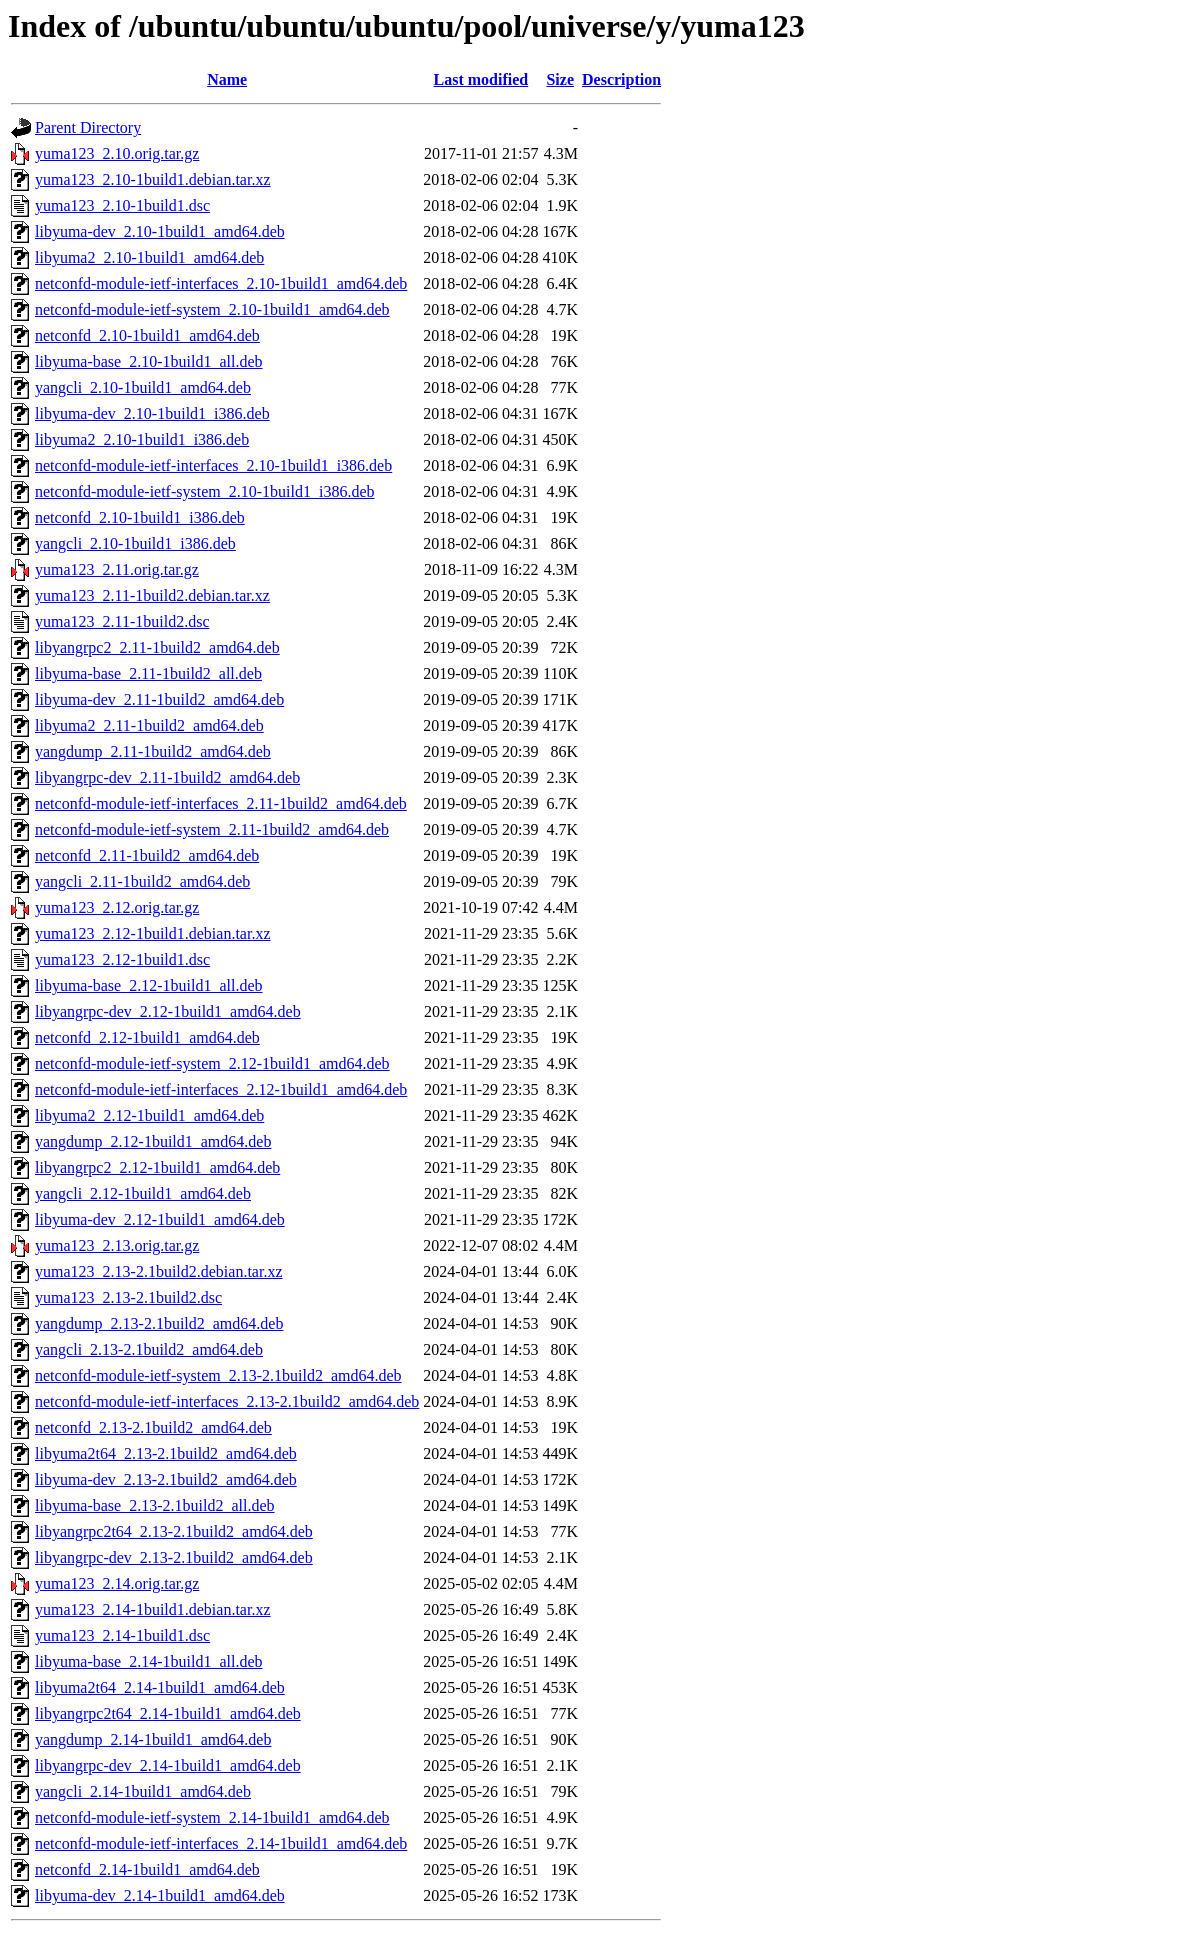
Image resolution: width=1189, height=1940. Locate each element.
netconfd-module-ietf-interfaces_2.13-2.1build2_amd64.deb (227, 1401)
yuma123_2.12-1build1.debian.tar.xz (153, 933)
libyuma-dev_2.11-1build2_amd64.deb (159, 699)
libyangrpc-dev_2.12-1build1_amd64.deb (168, 1011)
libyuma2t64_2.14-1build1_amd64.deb (160, 1687)
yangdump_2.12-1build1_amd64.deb (153, 1141)
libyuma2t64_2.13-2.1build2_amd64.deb (166, 1453)
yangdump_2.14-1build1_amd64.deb (153, 1739)
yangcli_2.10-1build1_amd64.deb (143, 387)
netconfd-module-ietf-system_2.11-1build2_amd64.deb (212, 829)
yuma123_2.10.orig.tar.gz (117, 153)
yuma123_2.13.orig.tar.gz (117, 1245)
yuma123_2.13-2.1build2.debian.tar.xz (159, 1271)
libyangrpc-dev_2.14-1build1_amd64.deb (168, 1765)
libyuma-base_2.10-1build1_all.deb (149, 361)
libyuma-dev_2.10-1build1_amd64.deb (160, 231)
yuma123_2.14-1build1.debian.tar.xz (153, 1609)
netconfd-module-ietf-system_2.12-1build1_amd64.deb (212, 1063)
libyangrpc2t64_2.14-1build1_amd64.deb (168, 1713)
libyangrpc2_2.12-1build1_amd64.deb (157, 1167)
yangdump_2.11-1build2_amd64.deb (153, 751)
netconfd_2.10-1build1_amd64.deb (147, 335)
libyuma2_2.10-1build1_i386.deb (142, 439)
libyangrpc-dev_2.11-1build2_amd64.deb (167, 777)
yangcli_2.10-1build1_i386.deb (135, 543)
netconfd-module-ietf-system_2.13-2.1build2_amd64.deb (218, 1375)
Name (227, 79)
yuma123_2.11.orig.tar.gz (117, 569)
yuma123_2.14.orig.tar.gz (117, 1583)
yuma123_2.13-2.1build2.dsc (128, 1297)
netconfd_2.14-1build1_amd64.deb (147, 1869)
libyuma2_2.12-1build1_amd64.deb (149, 1115)
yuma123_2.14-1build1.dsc (122, 1635)
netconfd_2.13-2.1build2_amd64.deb (153, 1427)
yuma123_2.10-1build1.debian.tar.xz (153, 179)
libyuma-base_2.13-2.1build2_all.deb (155, 1505)
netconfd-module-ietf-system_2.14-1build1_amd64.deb (212, 1817)
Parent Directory (88, 127)
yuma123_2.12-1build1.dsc (122, 959)
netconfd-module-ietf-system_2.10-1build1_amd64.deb (212, 309)
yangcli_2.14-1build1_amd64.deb (143, 1791)
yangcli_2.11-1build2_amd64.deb (142, 881)
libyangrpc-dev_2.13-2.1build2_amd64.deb (174, 1557)
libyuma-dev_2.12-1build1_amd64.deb (160, 1219)
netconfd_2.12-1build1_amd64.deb (147, 1037)
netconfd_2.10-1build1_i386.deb (140, 517)
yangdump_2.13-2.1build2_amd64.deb (159, 1323)
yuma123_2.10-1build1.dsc (122, 205)
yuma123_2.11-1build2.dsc (122, 621)
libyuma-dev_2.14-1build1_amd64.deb (160, 1895)
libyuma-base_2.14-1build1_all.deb (149, 1661)
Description (621, 79)
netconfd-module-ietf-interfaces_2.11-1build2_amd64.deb (221, 803)
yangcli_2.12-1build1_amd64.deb (143, 1193)
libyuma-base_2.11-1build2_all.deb (148, 673)
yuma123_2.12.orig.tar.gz (117, 907)
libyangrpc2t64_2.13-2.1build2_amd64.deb (174, 1531)
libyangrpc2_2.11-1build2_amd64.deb (157, 647)
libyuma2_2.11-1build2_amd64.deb (149, 725)
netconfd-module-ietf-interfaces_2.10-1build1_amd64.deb (221, 283)
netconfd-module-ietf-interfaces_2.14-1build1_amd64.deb (221, 1843)
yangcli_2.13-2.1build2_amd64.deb (149, 1349)
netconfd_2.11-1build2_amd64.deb (147, 855)
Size (560, 79)
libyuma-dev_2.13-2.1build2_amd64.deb (166, 1479)
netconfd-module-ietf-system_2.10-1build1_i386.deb (204, 491)
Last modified (481, 79)
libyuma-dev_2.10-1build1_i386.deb (152, 413)
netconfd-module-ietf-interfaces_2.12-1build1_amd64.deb (221, 1089)
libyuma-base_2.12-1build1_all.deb (149, 985)
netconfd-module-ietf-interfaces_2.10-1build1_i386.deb (213, 465)
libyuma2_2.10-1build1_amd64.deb (149, 257)
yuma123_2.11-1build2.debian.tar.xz (152, 595)
